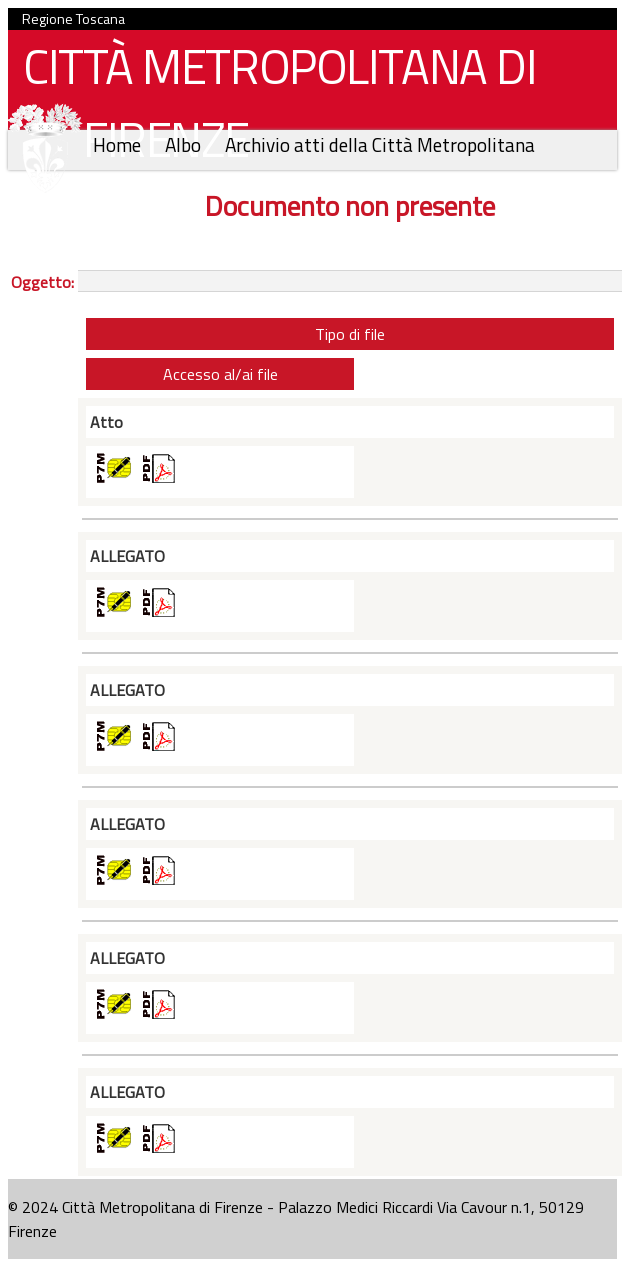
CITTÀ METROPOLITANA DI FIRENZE (272, 108)
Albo (185, 144)
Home (119, 144)
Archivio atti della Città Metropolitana (380, 144)
